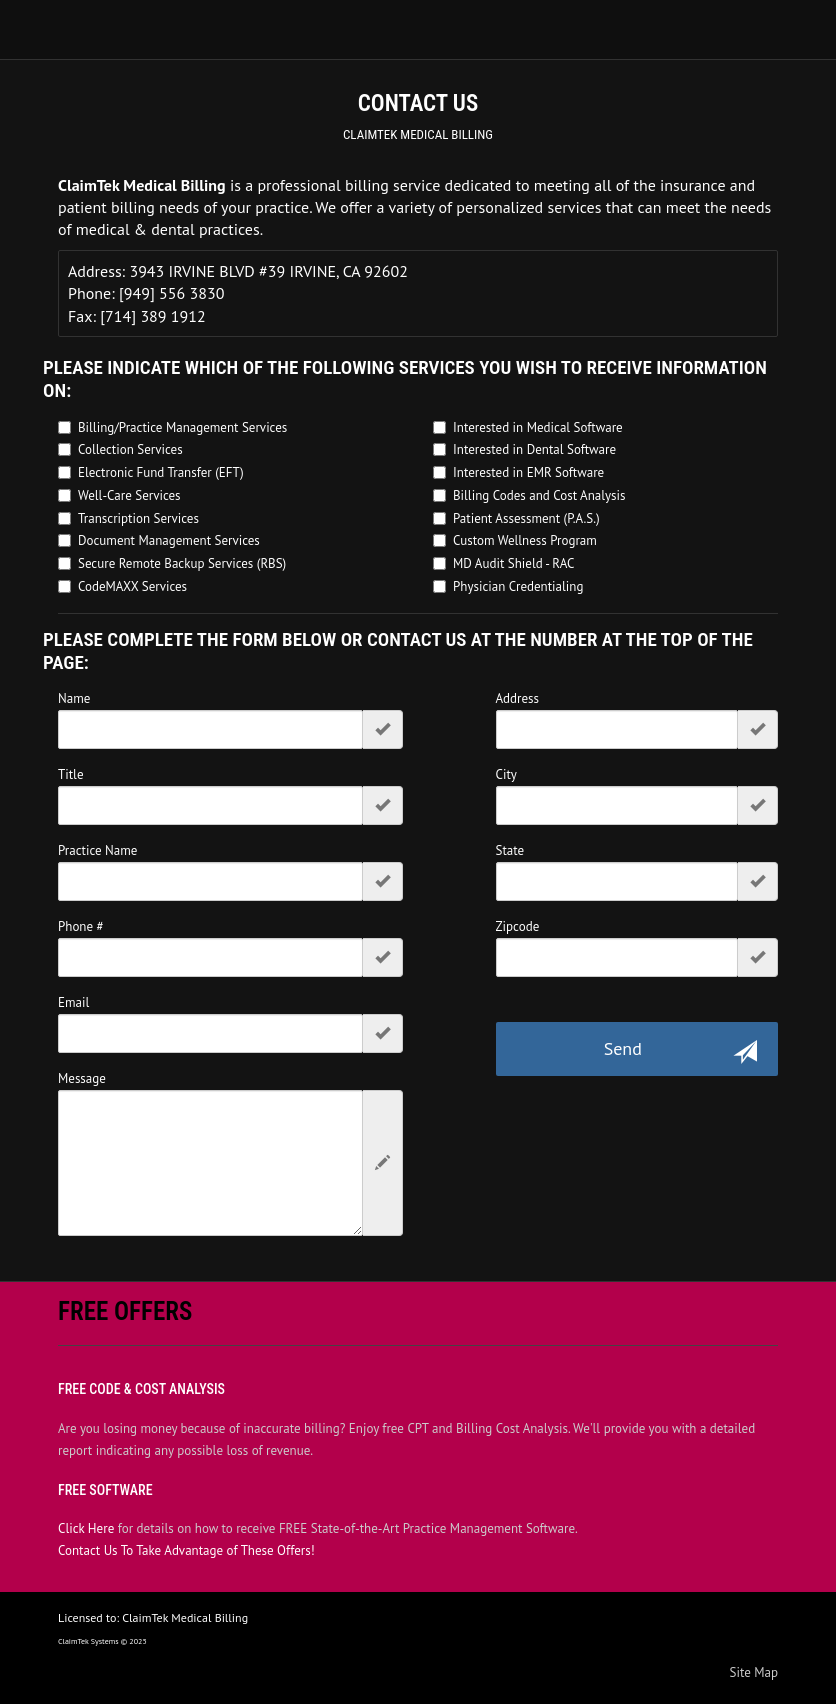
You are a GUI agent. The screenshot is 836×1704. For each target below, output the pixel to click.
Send (680, 1050)
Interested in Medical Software (538, 427)
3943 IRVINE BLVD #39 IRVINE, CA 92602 (268, 271)
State (510, 850)
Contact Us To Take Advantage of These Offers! (186, 1550)
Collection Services (130, 449)
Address (518, 698)
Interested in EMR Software (528, 472)
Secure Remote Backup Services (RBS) (182, 563)
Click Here (86, 1528)
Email (73, 1002)
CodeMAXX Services (132, 586)
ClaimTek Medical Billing (418, 134)
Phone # (81, 926)
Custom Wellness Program (525, 540)
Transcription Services (138, 518)
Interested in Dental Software (534, 449)
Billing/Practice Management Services (182, 427)
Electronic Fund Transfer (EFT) (161, 472)
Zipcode (518, 926)
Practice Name (97, 850)
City (506, 774)
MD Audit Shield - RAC (513, 563)
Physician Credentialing (518, 586)
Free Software (105, 1490)
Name (74, 698)
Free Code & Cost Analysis (141, 1389)
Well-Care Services (129, 495)
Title (71, 774)
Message (82, 1078)
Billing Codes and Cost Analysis (539, 495)
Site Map (754, 1672)
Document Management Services (169, 540)
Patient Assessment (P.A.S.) (526, 518)
